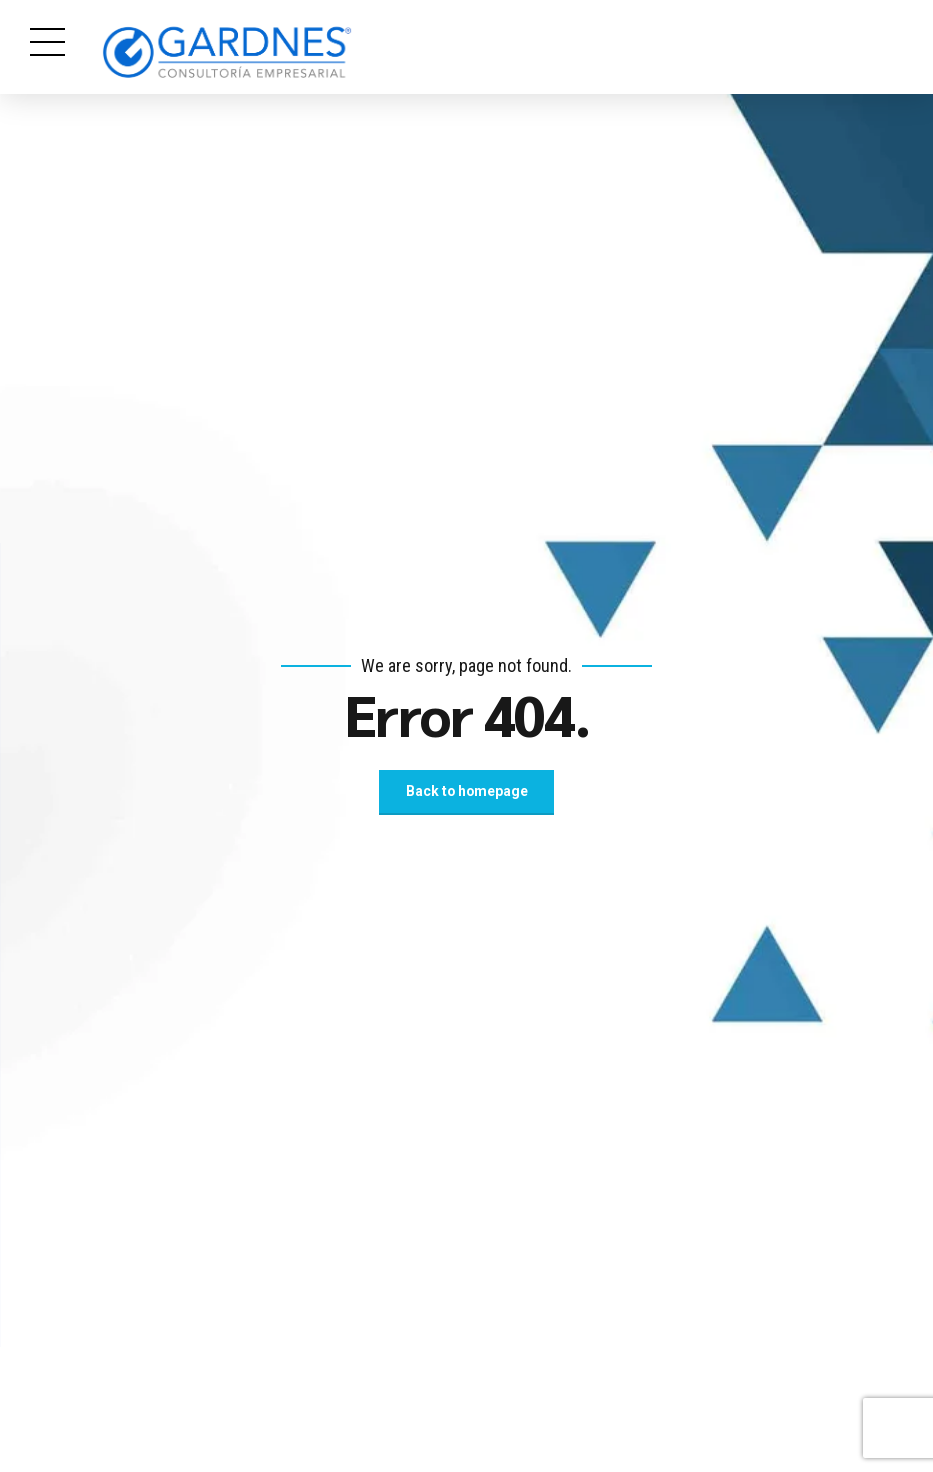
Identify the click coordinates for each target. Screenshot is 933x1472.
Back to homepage (467, 792)
